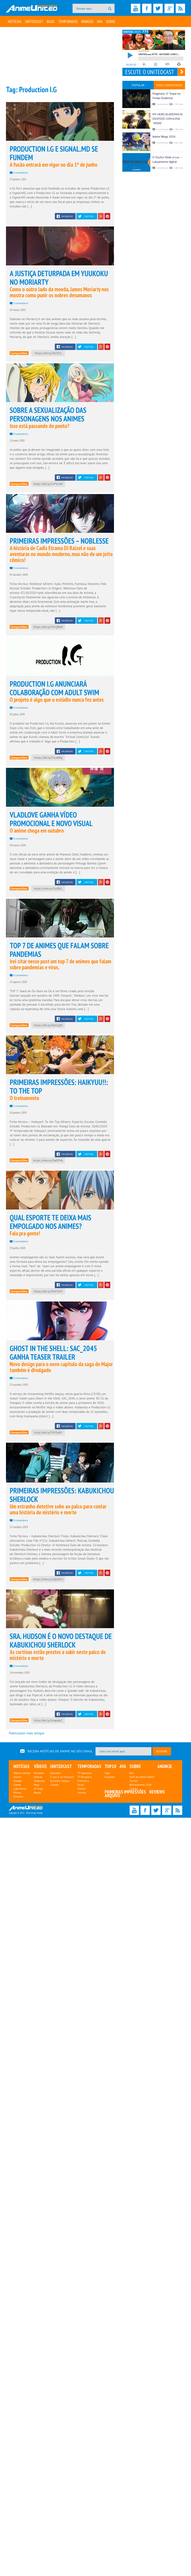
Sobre (110, 21)
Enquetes (110, 1777)
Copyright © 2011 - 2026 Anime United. (26, 1810)
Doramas (18, 1796)
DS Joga (38, 1788)
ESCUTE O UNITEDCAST (149, 72)
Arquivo (112, 1796)
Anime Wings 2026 (164, 136)
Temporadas (68, 21)
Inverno (81, 1792)
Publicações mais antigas (26, 1733)
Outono (81, 1788)
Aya (99, 21)
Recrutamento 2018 (140, 1784)
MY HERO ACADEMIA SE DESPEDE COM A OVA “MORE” (167, 118)
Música (17, 1792)
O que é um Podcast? (62, 1777)
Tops (107, 1773)
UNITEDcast (34, 21)
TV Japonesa (84, 1773)
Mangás (87, 21)
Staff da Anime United (141, 1777)
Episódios (55, 1773)
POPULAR (138, 85)
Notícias (14, 21)
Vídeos (40, 1766)
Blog (50, 21)
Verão (80, 1784)
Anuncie (164, 1766)
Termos (133, 1781)
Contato (54, 1784)
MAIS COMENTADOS (169, 85)
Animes (17, 1777)
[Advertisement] (60, 56)
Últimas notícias (22, 1773)
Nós (131, 1773)
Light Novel (19, 1788)
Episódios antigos (60, 1781)
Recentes (39, 1773)
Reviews (157, 1792)
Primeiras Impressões (125, 1792)
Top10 (110, 1766)
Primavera (83, 1781)
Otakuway (39, 1781)
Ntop (36, 1784)
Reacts (37, 1792)
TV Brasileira (84, 1777)
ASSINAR (161, 1751)
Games (17, 1784)
